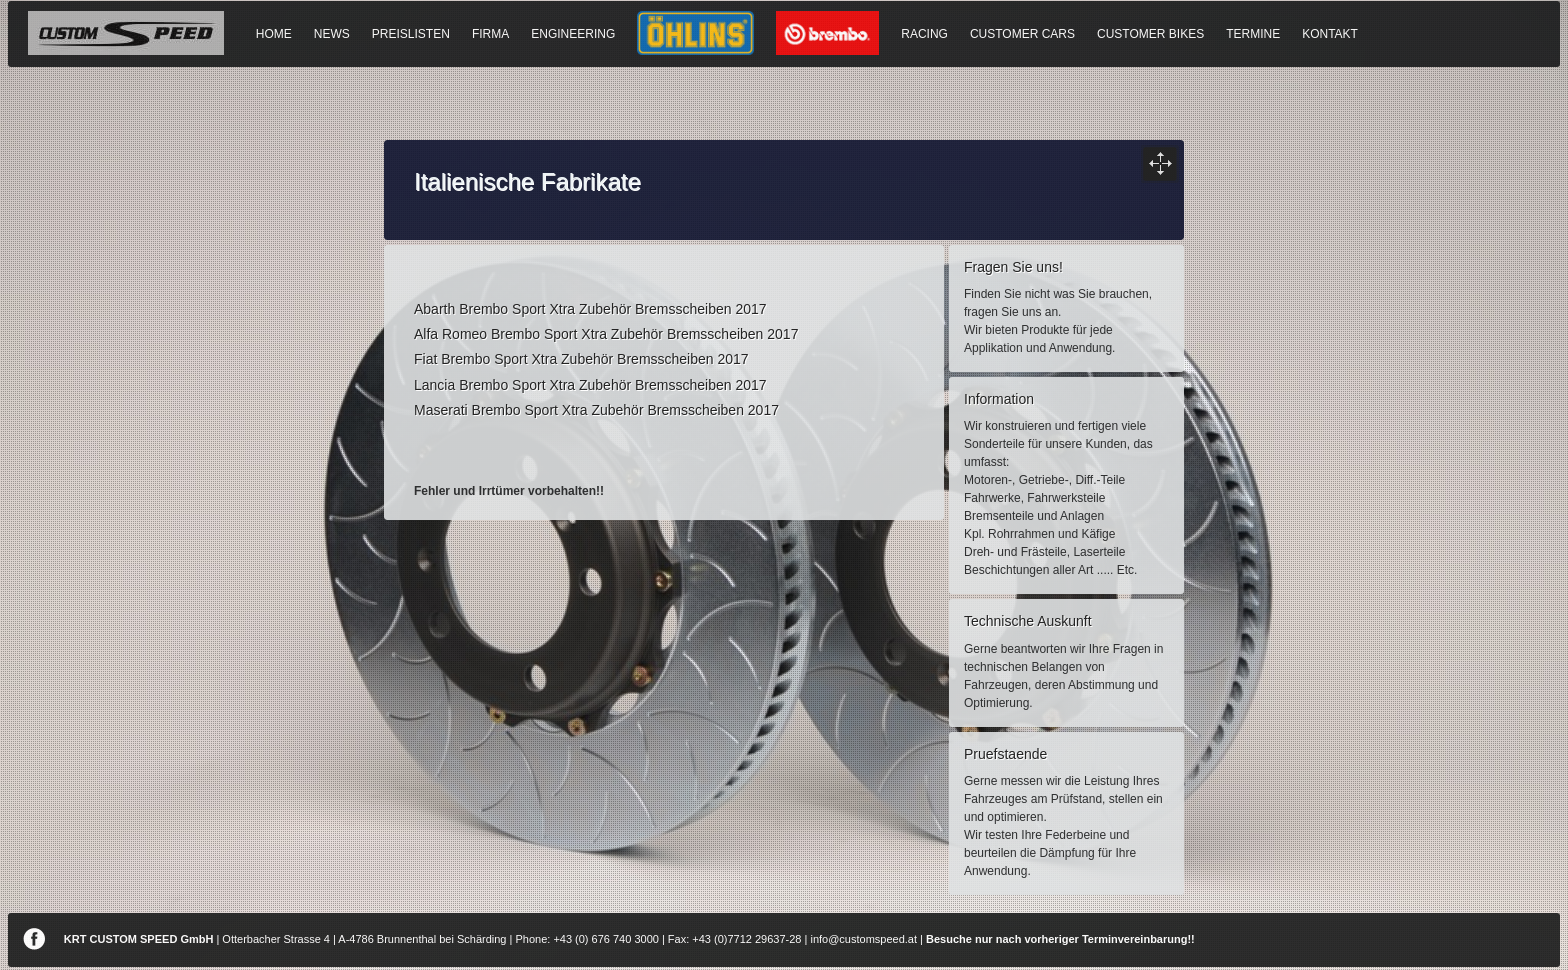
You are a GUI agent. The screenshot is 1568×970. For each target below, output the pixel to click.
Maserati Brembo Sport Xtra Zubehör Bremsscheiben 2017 (596, 410)
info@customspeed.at (863, 939)
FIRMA (490, 34)
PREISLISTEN (411, 34)
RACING (924, 34)
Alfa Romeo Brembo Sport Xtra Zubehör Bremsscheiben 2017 (606, 334)
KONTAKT (1330, 34)
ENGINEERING (573, 34)
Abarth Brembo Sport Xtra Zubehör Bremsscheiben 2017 (590, 309)
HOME (274, 34)
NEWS (332, 34)
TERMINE (1253, 34)
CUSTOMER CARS (1022, 34)
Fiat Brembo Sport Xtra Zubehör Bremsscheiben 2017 (581, 359)
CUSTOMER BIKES (1150, 34)
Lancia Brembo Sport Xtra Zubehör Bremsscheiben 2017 (590, 385)
